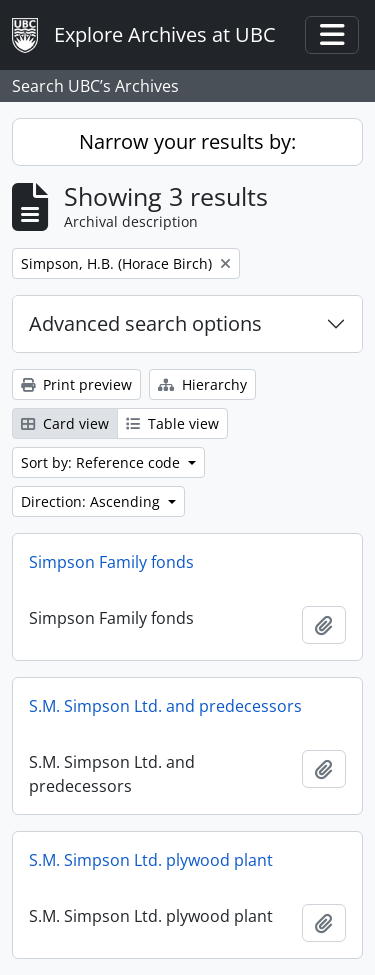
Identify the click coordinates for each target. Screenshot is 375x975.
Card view (65, 423)
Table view (172, 423)
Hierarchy (202, 384)
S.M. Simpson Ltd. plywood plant (151, 860)
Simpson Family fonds (111, 562)
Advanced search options (145, 323)
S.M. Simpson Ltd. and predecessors (165, 706)
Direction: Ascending (92, 501)
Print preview (76, 384)
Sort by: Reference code (102, 462)
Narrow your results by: (187, 141)
